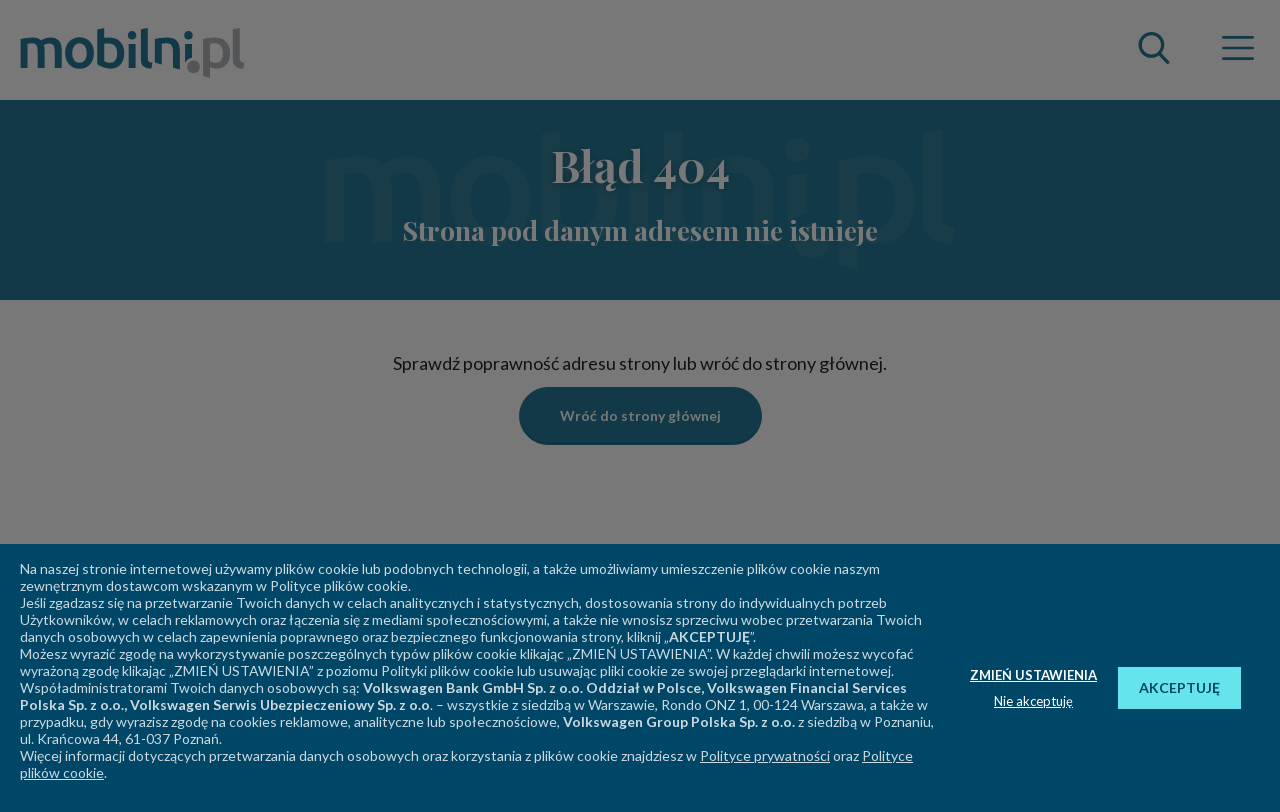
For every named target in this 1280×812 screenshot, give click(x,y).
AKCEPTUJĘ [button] (1179, 687)
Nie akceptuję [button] (1033, 701)
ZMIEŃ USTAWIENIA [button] (1033, 675)
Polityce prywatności (765, 755)
